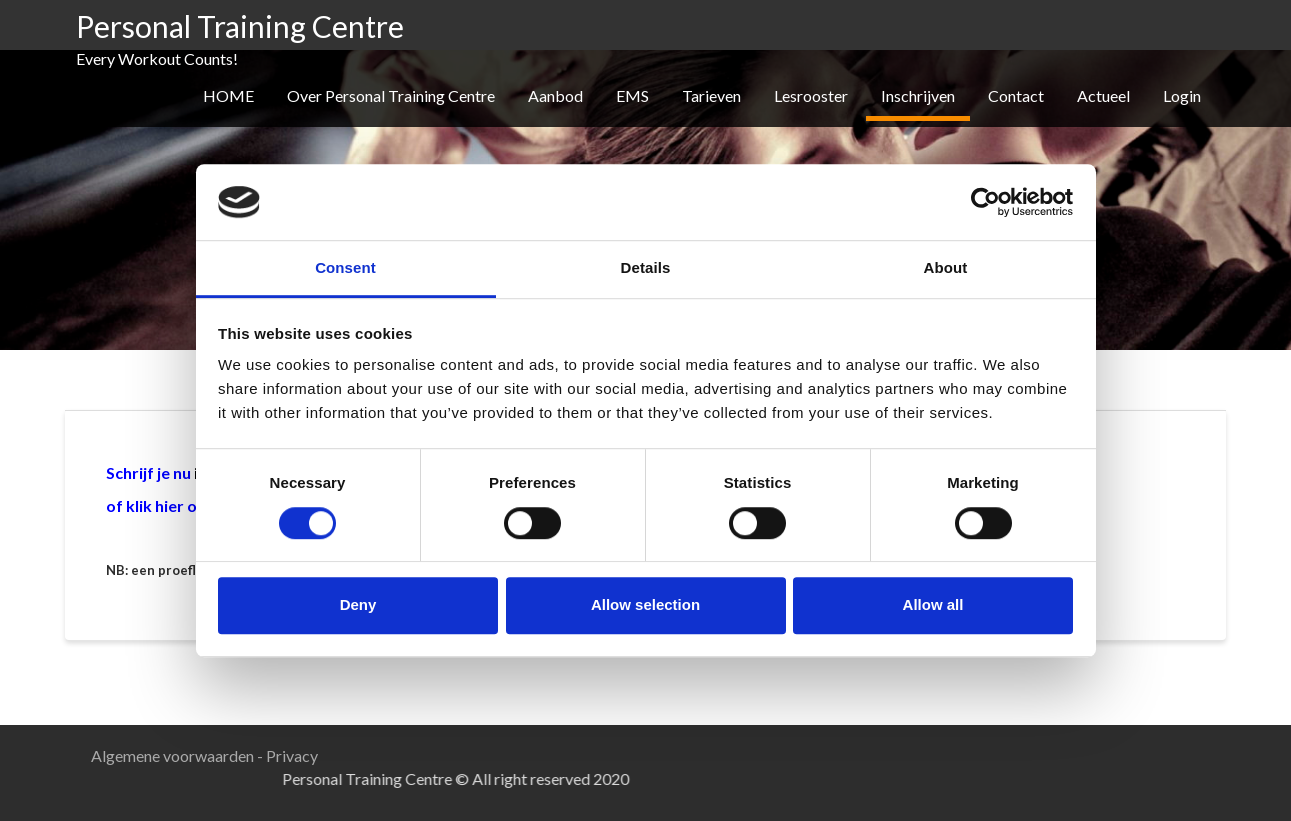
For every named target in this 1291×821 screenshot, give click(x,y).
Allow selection (645, 604)
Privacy (292, 755)
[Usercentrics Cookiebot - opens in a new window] (985, 202)
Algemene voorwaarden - (178, 755)
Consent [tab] (345, 268)
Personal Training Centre (240, 26)
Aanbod (555, 95)
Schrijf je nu (148, 472)
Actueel (1103, 95)
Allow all (933, 604)
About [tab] (946, 268)
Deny (358, 604)
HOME (228, 95)
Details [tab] (646, 268)
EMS (632, 95)
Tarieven (711, 95)
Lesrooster (811, 95)
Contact (1016, 95)
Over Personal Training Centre (391, 95)
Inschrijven (918, 95)
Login (1182, 95)
